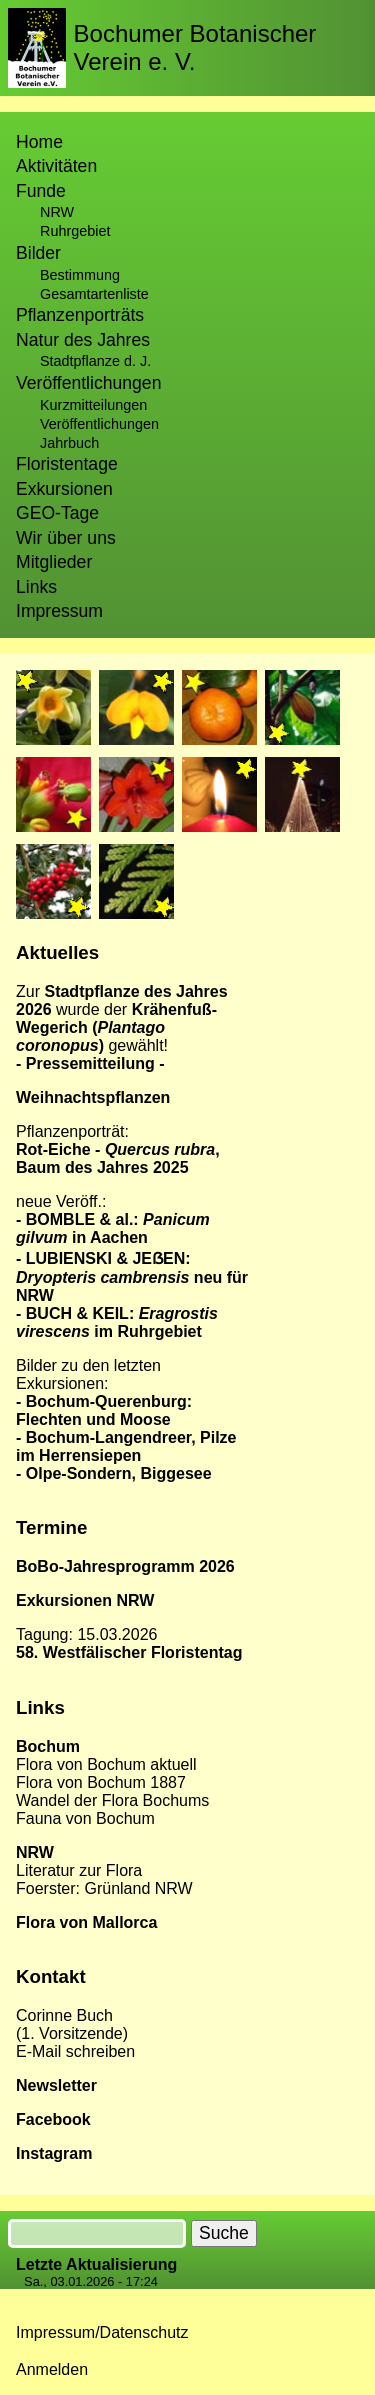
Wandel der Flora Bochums (112, 1800)
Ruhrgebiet (75, 231)
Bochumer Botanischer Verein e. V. (195, 47)
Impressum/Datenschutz (102, 2332)
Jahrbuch (69, 443)
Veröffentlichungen (99, 424)
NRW (57, 212)
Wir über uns (66, 538)
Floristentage (67, 464)
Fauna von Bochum (85, 1818)
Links (36, 587)
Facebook (53, 2119)
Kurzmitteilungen (93, 405)
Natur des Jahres (83, 340)
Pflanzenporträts (80, 315)
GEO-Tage (57, 513)
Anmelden (52, 2369)
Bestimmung (80, 275)
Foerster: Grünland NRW (104, 1888)
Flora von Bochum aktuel (104, 1764)
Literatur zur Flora (79, 1870)
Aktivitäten (56, 166)
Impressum (59, 611)
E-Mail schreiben (75, 2051)
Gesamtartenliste (94, 294)
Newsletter (56, 2085)
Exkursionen (64, 489)
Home (39, 142)
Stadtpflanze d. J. (95, 361)
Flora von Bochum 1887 (101, 1782)
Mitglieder (54, 562)
